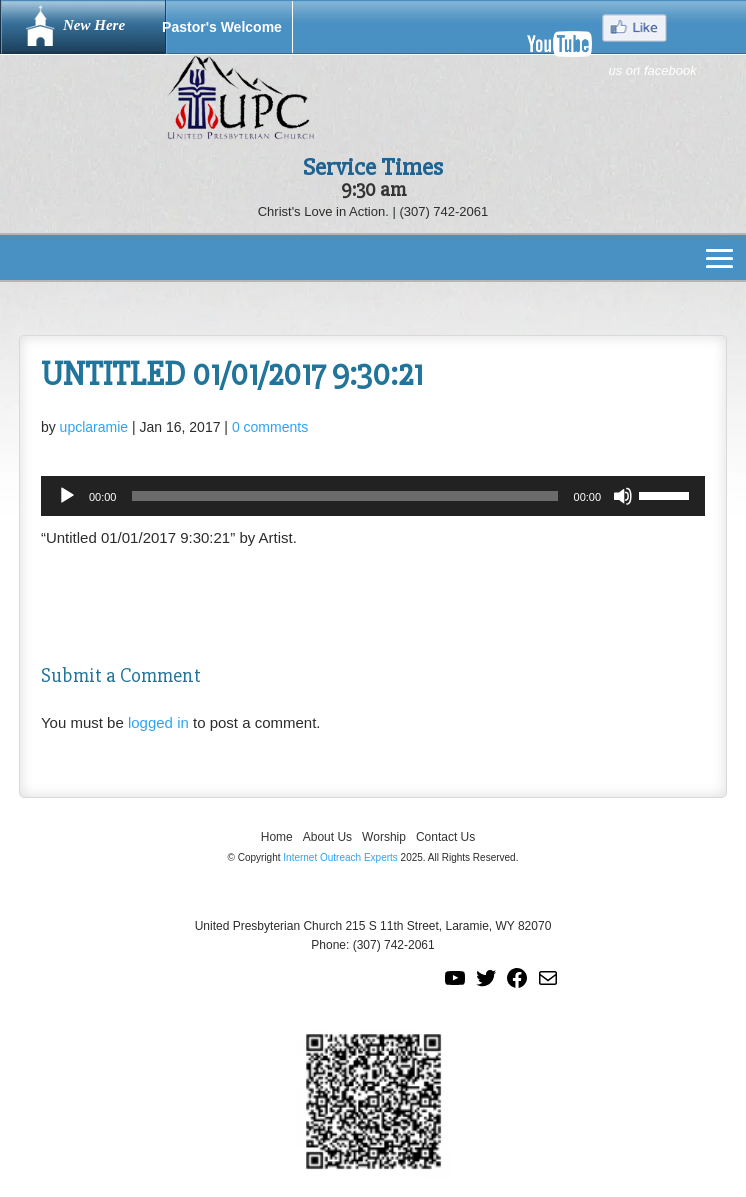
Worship (384, 837)
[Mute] (623, 496)
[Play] (67, 496)
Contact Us (445, 837)
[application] (373, 496)
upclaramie (94, 427)
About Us (327, 837)
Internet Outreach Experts (340, 857)
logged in (158, 722)
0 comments (270, 427)
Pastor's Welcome (222, 27)
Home (277, 837)
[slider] (344, 496)
